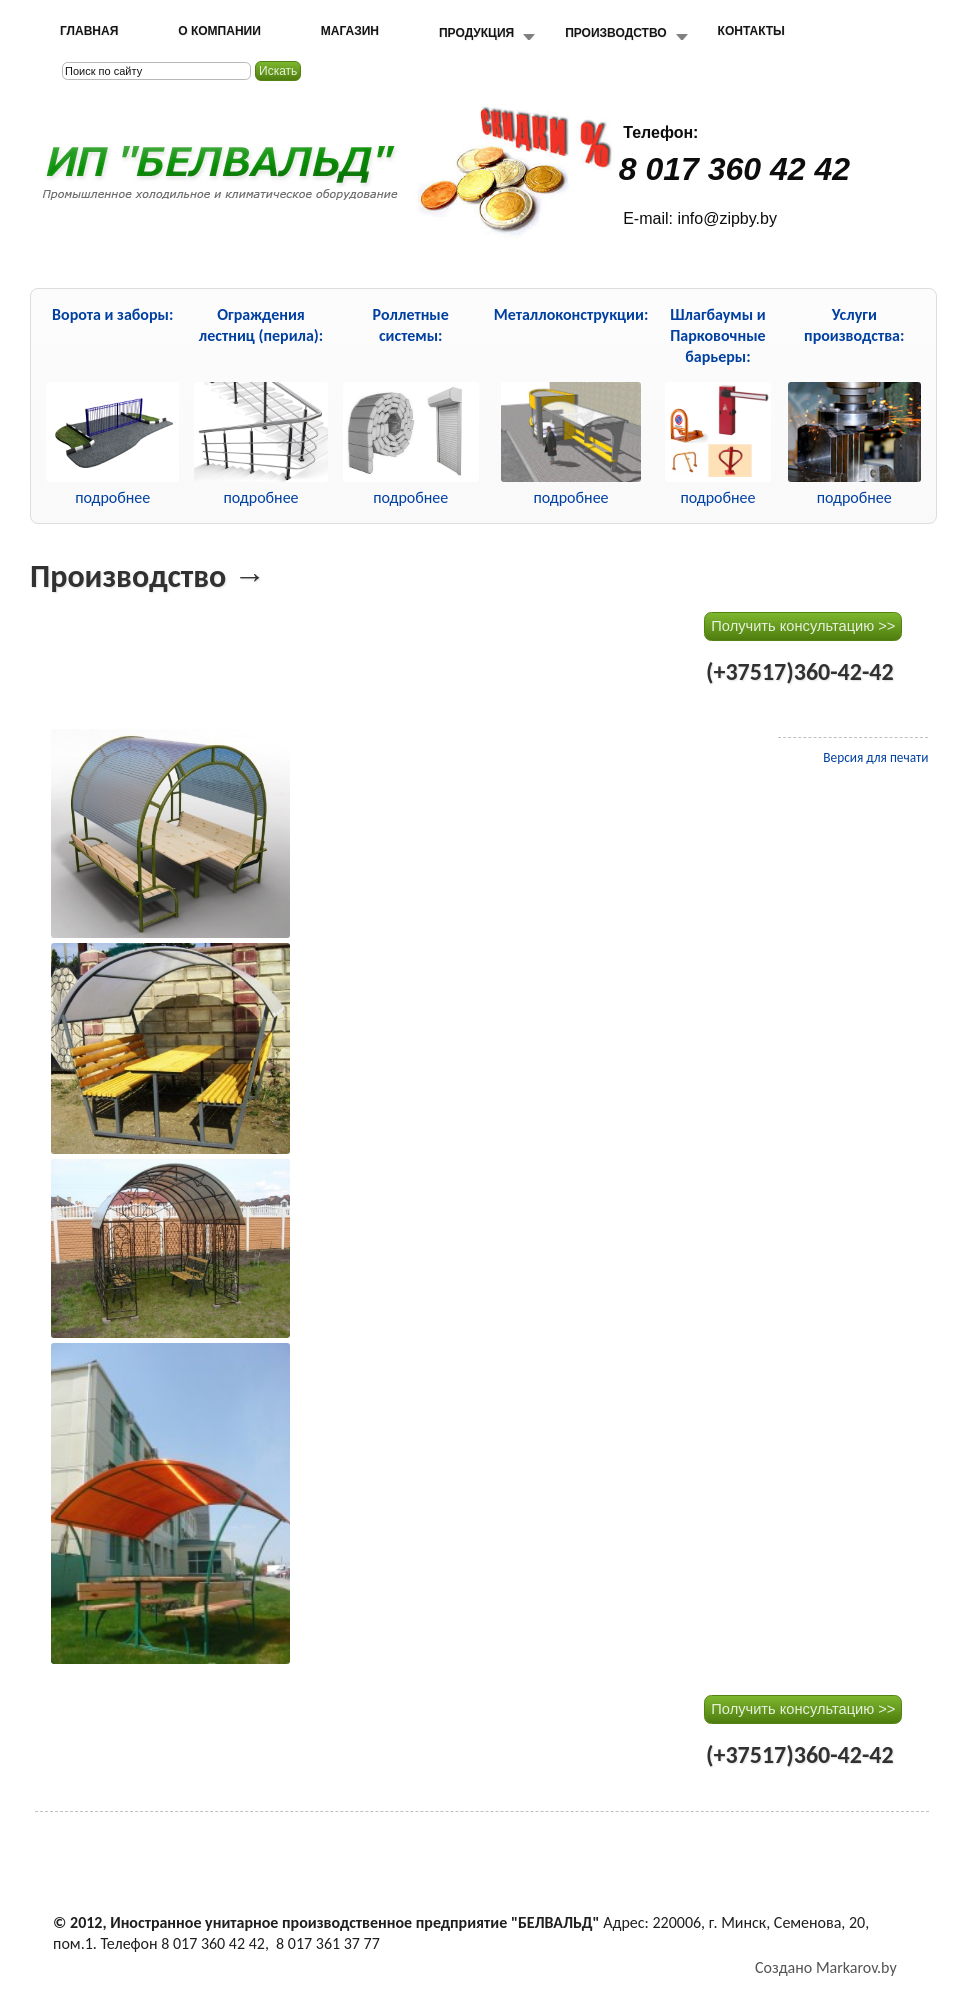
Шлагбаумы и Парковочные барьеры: (717, 335)
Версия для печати (875, 757)
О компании (219, 31)
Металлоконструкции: (571, 314)
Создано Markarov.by (826, 1967)
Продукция (476, 33)
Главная (89, 31)
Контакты (751, 31)
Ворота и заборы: (112, 314)
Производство (615, 33)
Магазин (350, 31)
